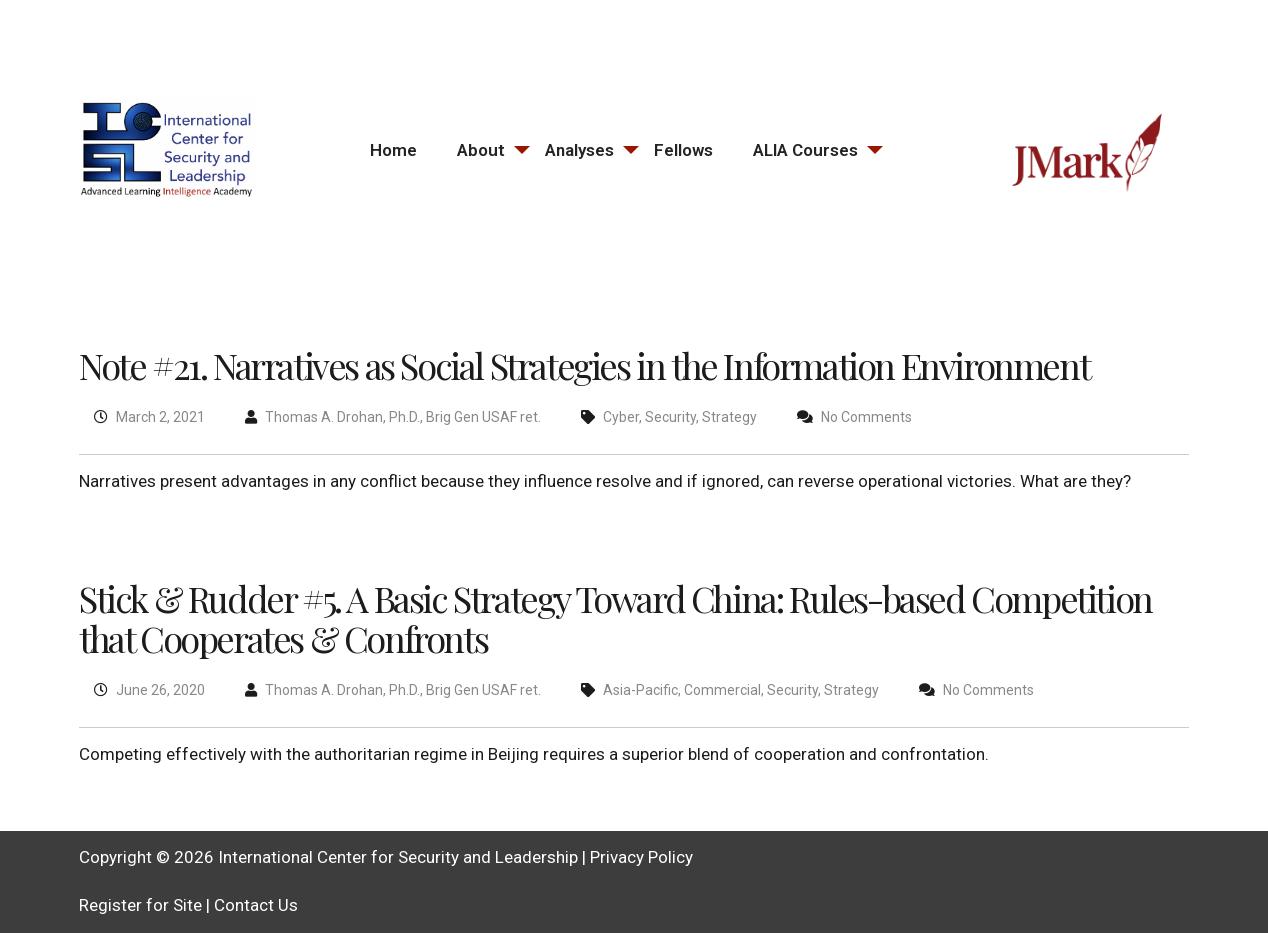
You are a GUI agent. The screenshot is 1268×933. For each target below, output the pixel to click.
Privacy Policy (641, 857)
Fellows (683, 150)
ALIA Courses (805, 150)
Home (393, 150)
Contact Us (256, 905)
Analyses (579, 150)
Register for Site (140, 905)
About (481, 150)
